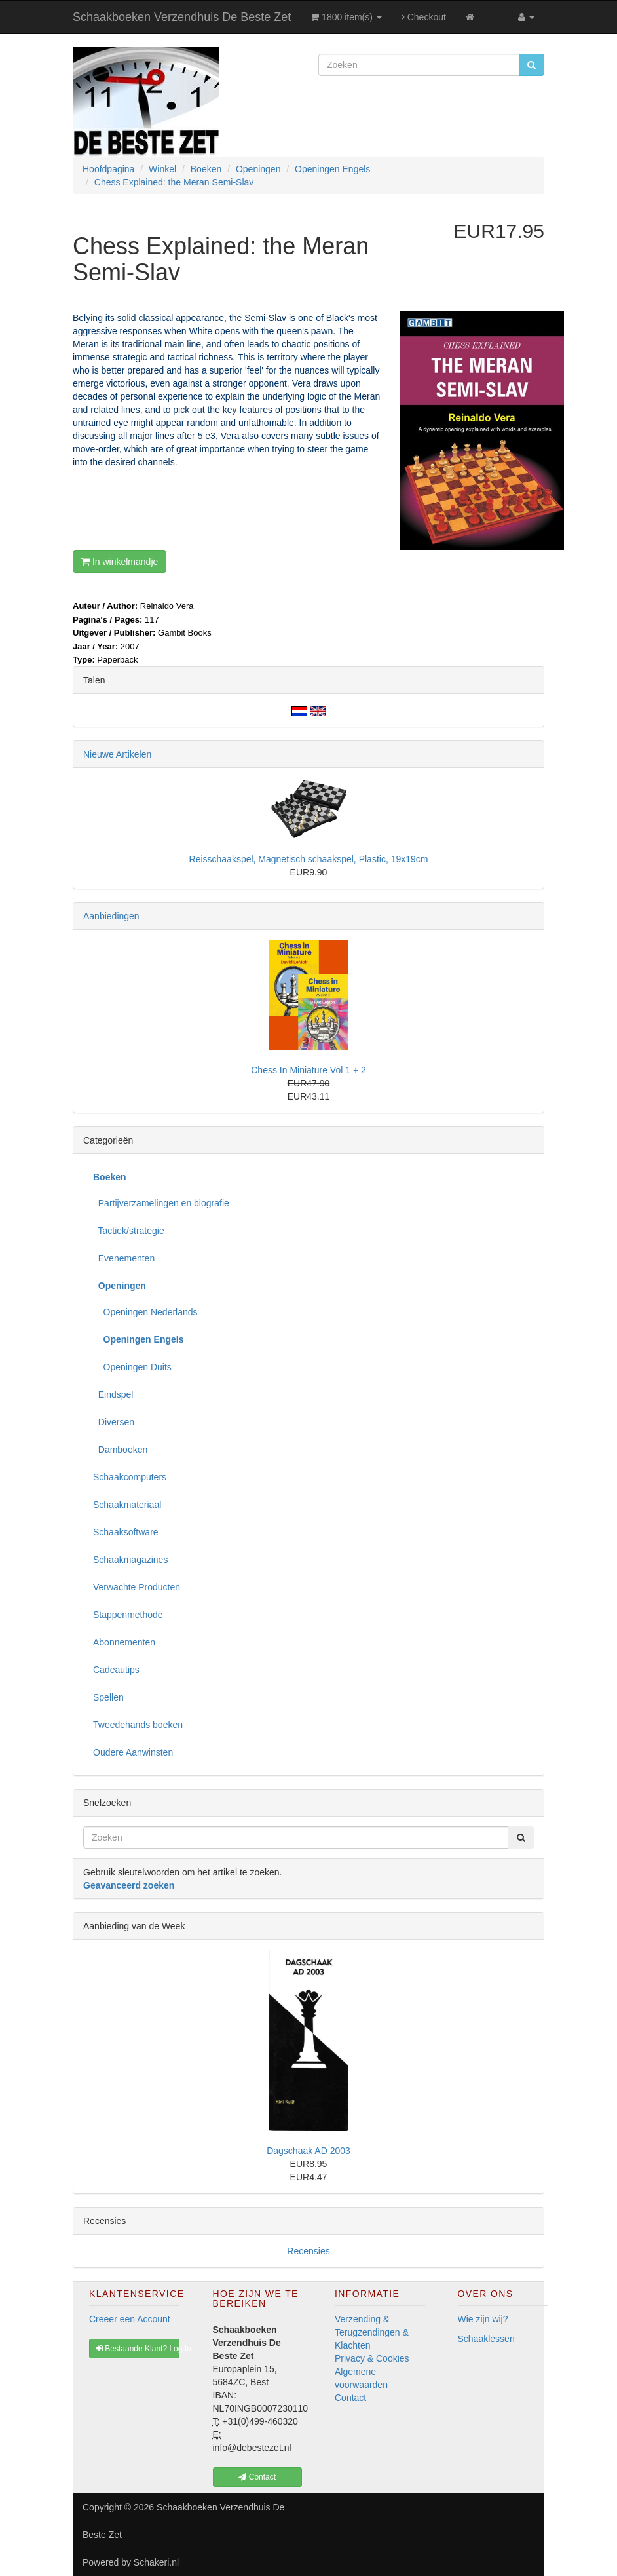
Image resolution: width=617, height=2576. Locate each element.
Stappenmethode (128, 1614)
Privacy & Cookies (372, 2358)
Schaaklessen (486, 2339)
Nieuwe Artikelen (117, 754)
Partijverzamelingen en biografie (161, 1203)
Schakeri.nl (156, 2562)
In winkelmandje (119, 561)
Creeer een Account (129, 2319)
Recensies (308, 2251)
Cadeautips (116, 1669)
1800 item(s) (346, 17)
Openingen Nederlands (145, 1312)
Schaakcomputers (129, 1477)
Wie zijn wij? (483, 2319)
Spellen (108, 1697)
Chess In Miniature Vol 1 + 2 (308, 1070)
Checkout (424, 17)
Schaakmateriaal (127, 1504)
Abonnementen (124, 1642)
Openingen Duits (132, 1367)
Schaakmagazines (130, 1559)
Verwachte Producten (136, 1587)
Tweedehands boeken (138, 1725)
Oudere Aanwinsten (133, 1752)
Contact (350, 2398)
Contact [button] (257, 2477)
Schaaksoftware (126, 1532)
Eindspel (113, 1394)
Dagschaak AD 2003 (308, 2150)
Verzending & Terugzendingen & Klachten (372, 2332)
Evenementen (124, 1258)
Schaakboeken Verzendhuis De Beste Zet (182, 17)
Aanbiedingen (111, 916)
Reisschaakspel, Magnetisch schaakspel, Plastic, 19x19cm (308, 859)
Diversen (113, 1422)
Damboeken (120, 1449)
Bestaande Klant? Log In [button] (137, 2348)
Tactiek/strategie (128, 1230)
